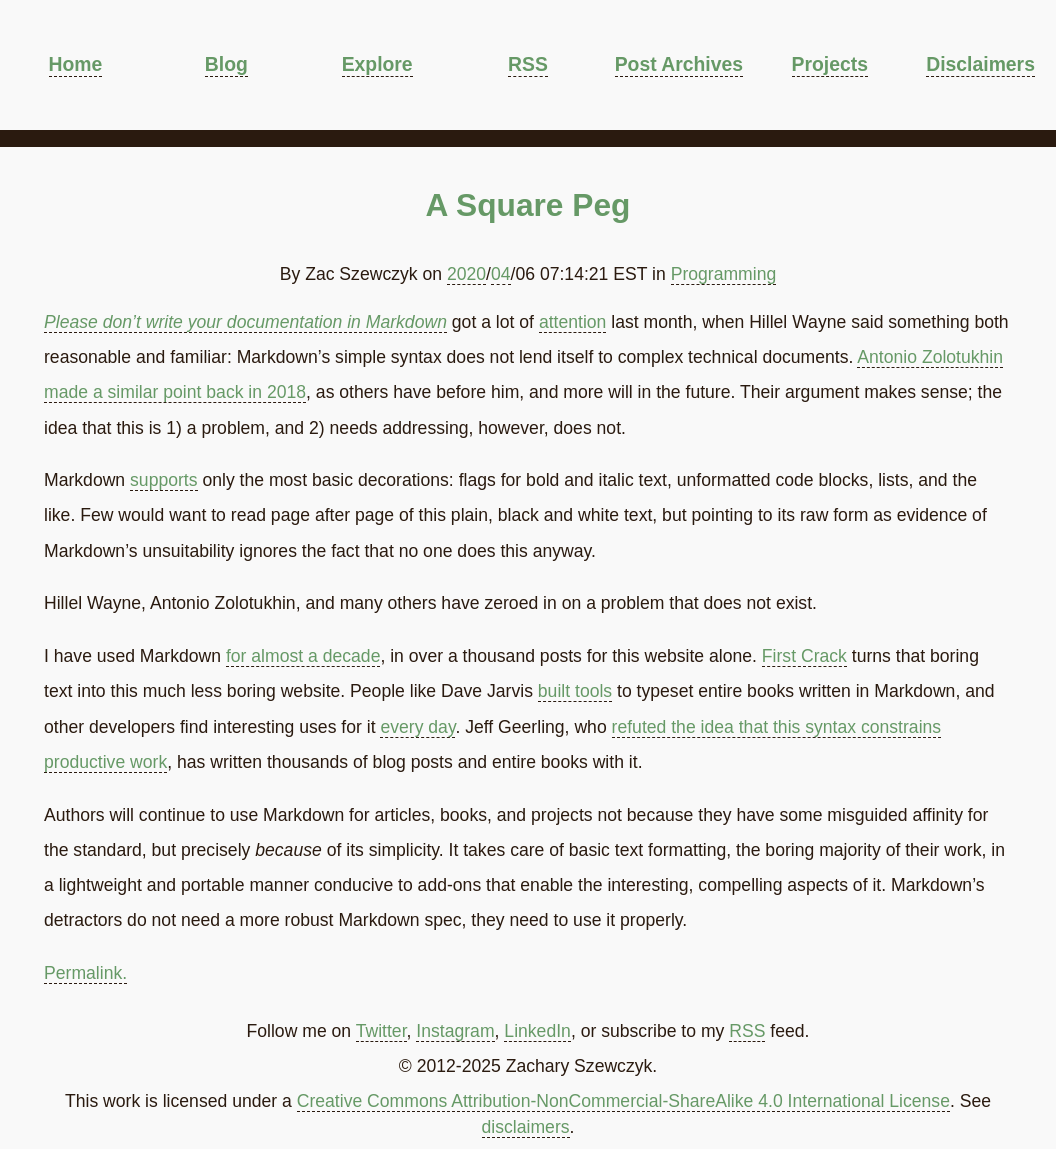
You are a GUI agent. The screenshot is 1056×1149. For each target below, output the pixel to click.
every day (417, 727)
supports (163, 480)
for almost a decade (303, 656)
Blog (226, 64)
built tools (575, 691)
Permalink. (85, 973)
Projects (830, 64)
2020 (466, 274)
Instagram (455, 1031)
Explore (377, 64)
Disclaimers (980, 64)
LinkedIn (537, 1031)
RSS (528, 64)
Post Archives (679, 64)
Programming (724, 274)
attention (573, 322)
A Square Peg (528, 205)
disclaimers (526, 1127)
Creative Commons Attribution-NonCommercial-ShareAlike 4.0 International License (623, 1101)
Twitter (381, 1031)
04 (501, 274)
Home (76, 64)
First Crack (804, 656)
